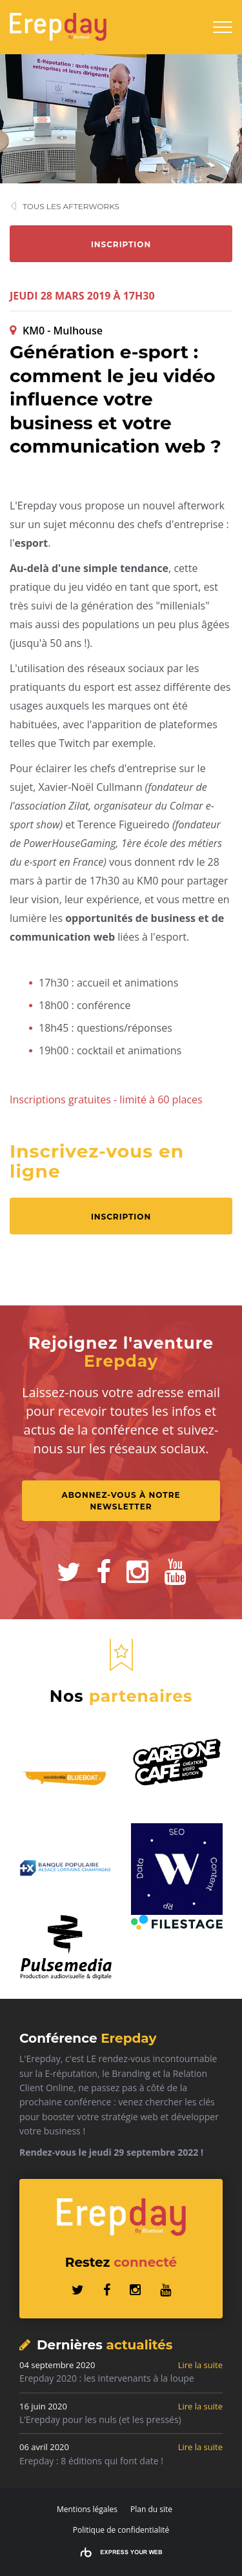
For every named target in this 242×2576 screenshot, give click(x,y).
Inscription (121, 244)
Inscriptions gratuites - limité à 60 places (106, 1099)
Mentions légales (87, 2509)
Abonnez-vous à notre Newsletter (122, 1500)
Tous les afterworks (71, 206)
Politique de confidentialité (121, 2529)
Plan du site (151, 2509)
